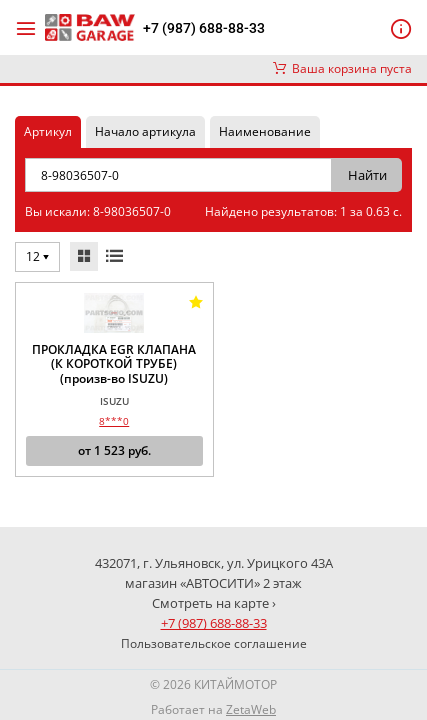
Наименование (265, 131)
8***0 (114, 421)
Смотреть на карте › (214, 603)
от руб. (114, 451)
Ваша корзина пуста (342, 68)
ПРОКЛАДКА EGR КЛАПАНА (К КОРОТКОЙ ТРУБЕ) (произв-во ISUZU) (114, 364)
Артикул (48, 131)
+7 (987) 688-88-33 (204, 28)
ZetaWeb (251, 709)
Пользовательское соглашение (214, 643)
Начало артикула (145, 131)
